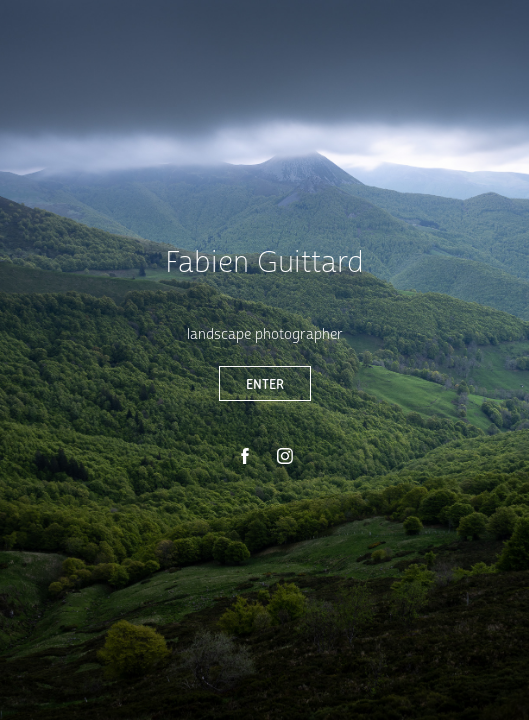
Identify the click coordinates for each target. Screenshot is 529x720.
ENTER (265, 383)
